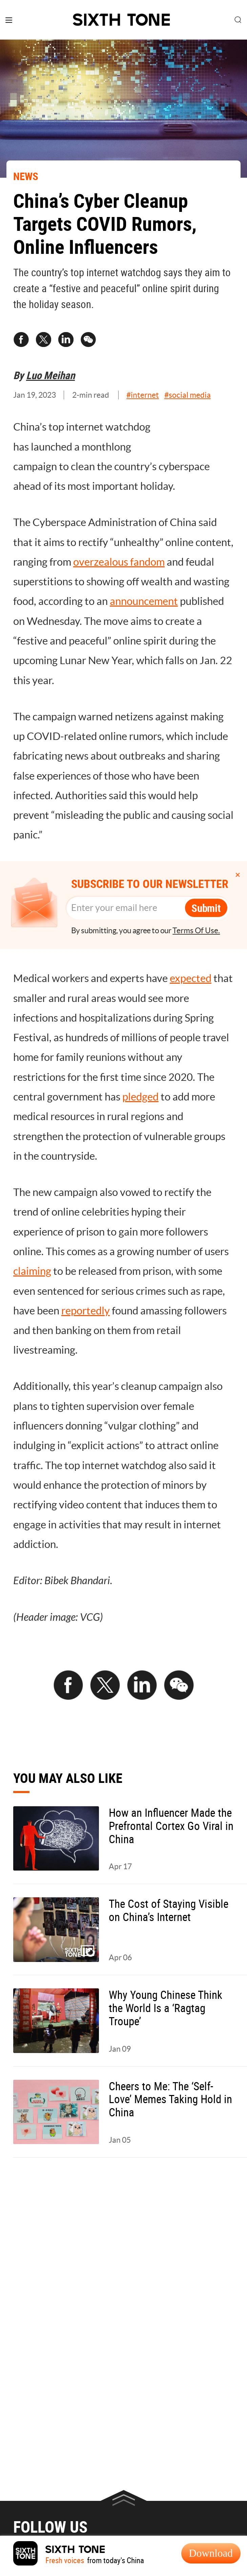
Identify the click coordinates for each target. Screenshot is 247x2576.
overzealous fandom (119, 562)
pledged (140, 1097)
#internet (142, 395)
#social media (187, 395)
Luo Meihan (50, 375)
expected (190, 978)
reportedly (85, 1310)
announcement (144, 601)
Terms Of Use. (196, 930)
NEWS (25, 176)
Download (211, 2553)
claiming (32, 1271)
